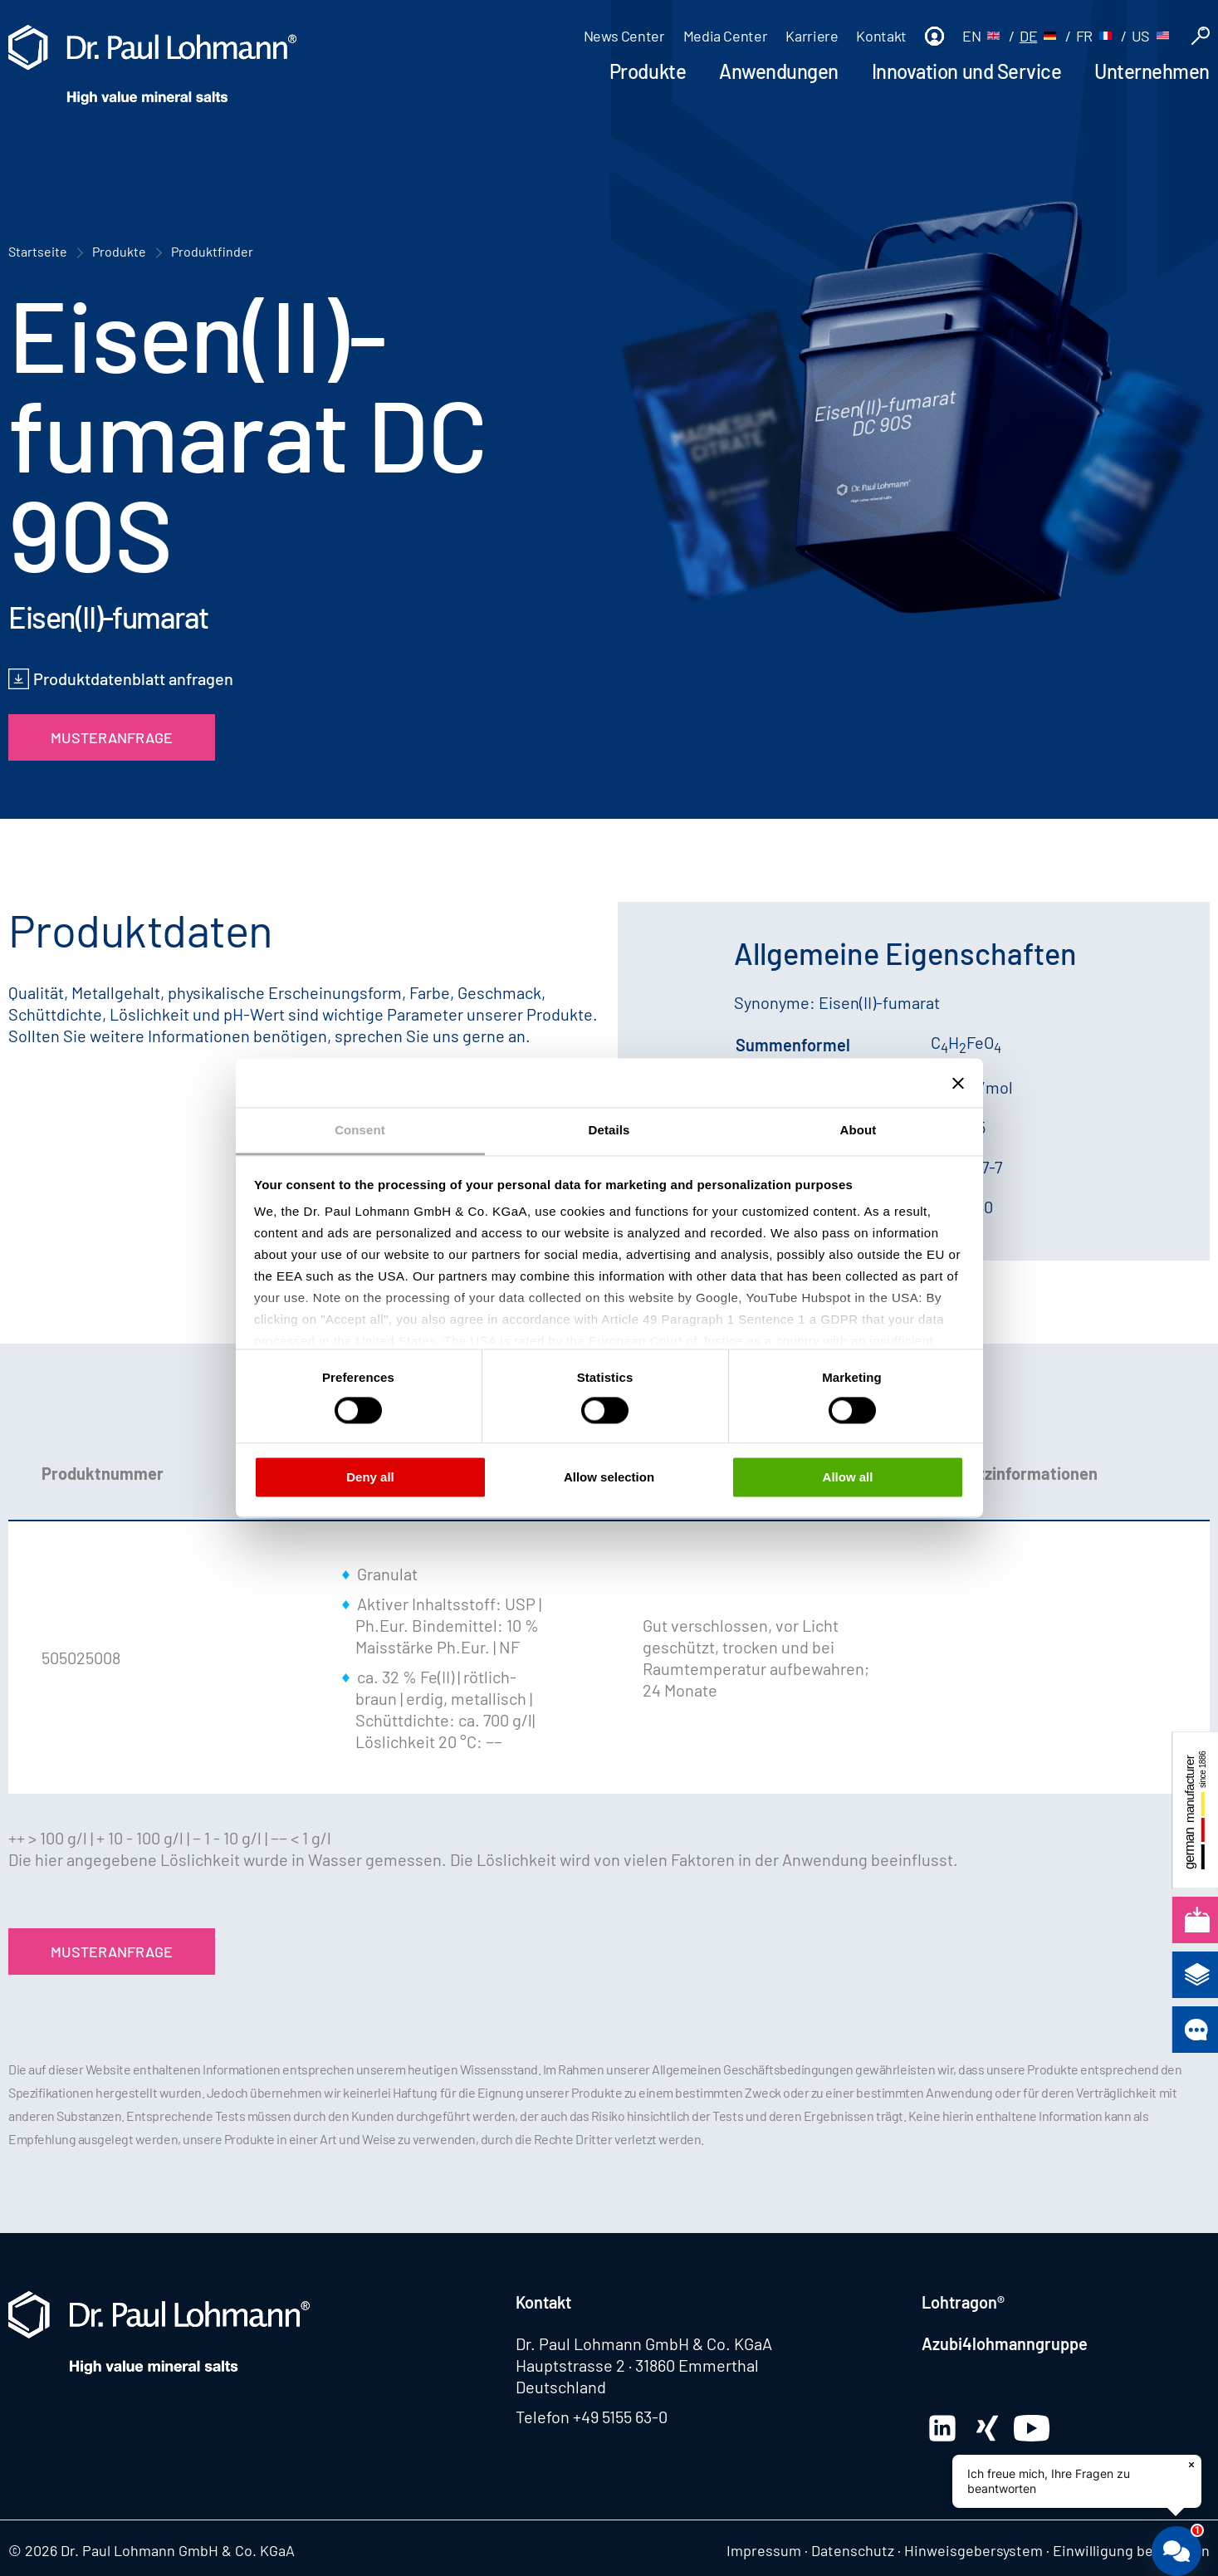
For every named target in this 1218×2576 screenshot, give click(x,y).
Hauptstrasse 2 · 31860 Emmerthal (637, 2365)
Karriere (811, 36)
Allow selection (609, 1477)
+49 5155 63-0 (620, 2417)
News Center (624, 36)
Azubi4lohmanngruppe (1005, 2343)
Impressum (763, 2550)
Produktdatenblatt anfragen (133, 678)
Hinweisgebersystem (973, 2550)
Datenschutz (852, 2550)
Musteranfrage (112, 737)
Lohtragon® (963, 2302)
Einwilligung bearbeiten (1131, 2550)
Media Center (725, 36)
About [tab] (858, 1130)
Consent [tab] (360, 1130)
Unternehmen (1152, 71)
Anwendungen (779, 71)
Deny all (370, 1477)
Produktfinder (212, 251)
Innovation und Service (966, 71)
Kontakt (881, 36)
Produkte (647, 71)
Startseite (37, 251)
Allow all (848, 1477)
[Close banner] (958, 1083)
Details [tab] (609, 1130)
